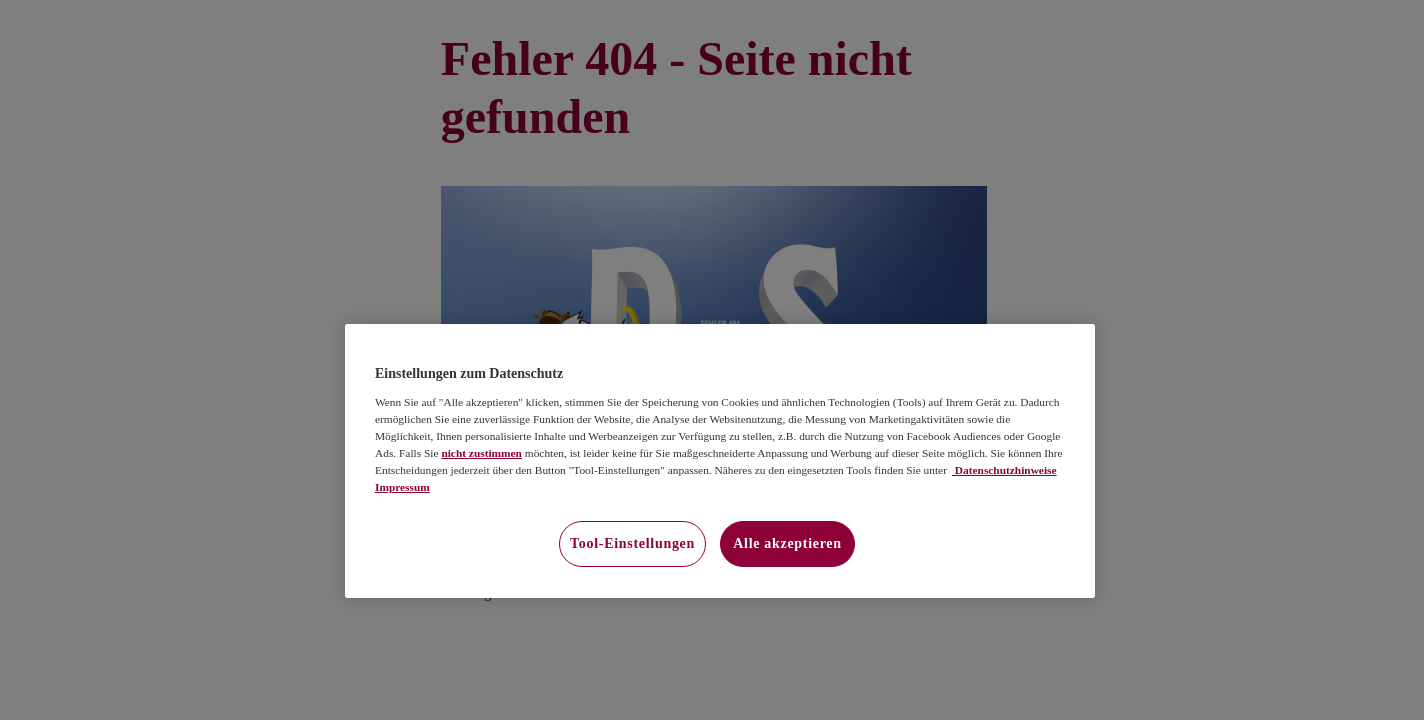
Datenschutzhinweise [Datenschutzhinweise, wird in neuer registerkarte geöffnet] (1004, 470)
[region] (720, 461)
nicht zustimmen (481, 453)
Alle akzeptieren (787, 543)
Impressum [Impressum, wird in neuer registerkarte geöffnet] (402, 487)
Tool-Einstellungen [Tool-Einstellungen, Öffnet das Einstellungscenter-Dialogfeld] (632, 543)
